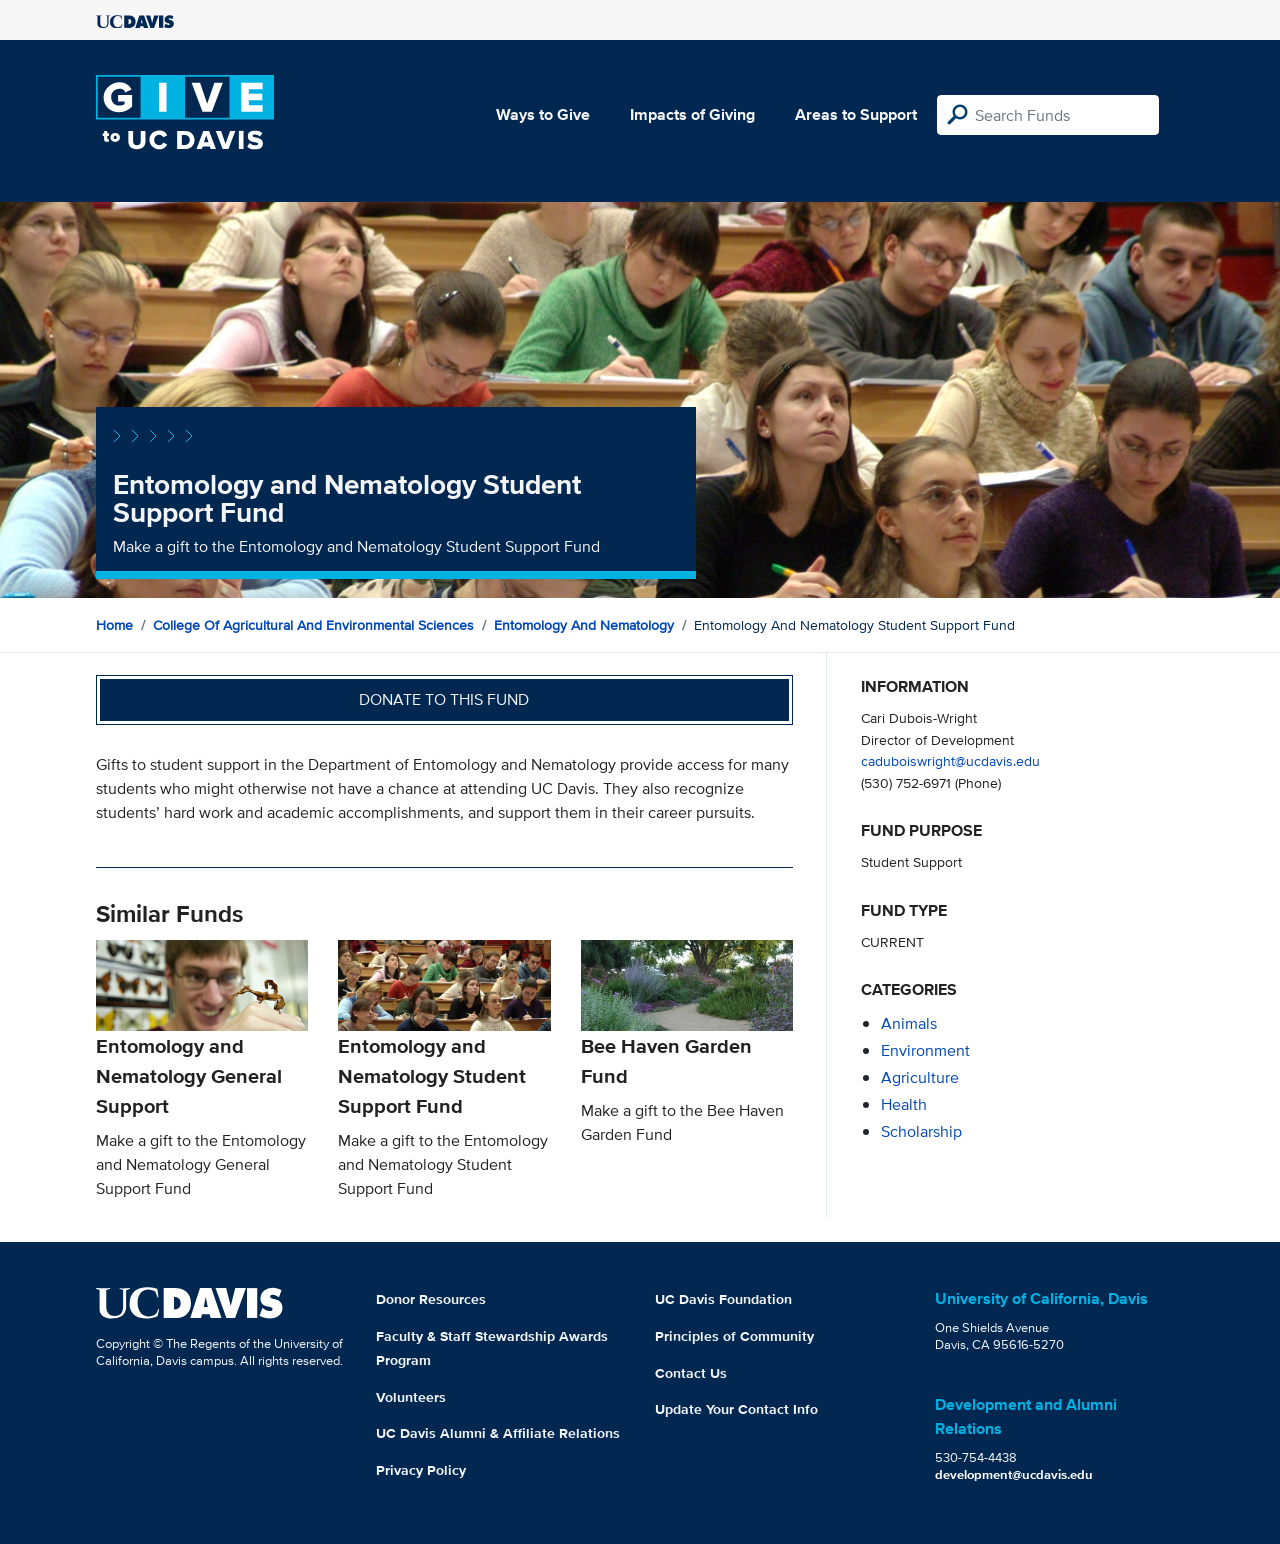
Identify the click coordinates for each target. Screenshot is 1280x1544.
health (904, 1104)
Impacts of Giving (692, 114)
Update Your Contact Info (736, 1409)
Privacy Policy (421, 1470)
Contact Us (691, 1373)
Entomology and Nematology (584, 625)
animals (909, 1023)
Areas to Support (856, 114)
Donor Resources (431, 1299)
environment (925, 1050)
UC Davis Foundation (723, 1299)
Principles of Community (734, 1336)
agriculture (920, 1077)
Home (114, 625)
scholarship (921, 1131)
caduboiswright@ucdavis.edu (950, 760)
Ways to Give (543, 114)
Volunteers (411, 1397)
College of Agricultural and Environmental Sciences (313, 625)
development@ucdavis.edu (1014, 1474)
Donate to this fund (444, 699)
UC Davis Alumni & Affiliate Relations (498, 1433)
